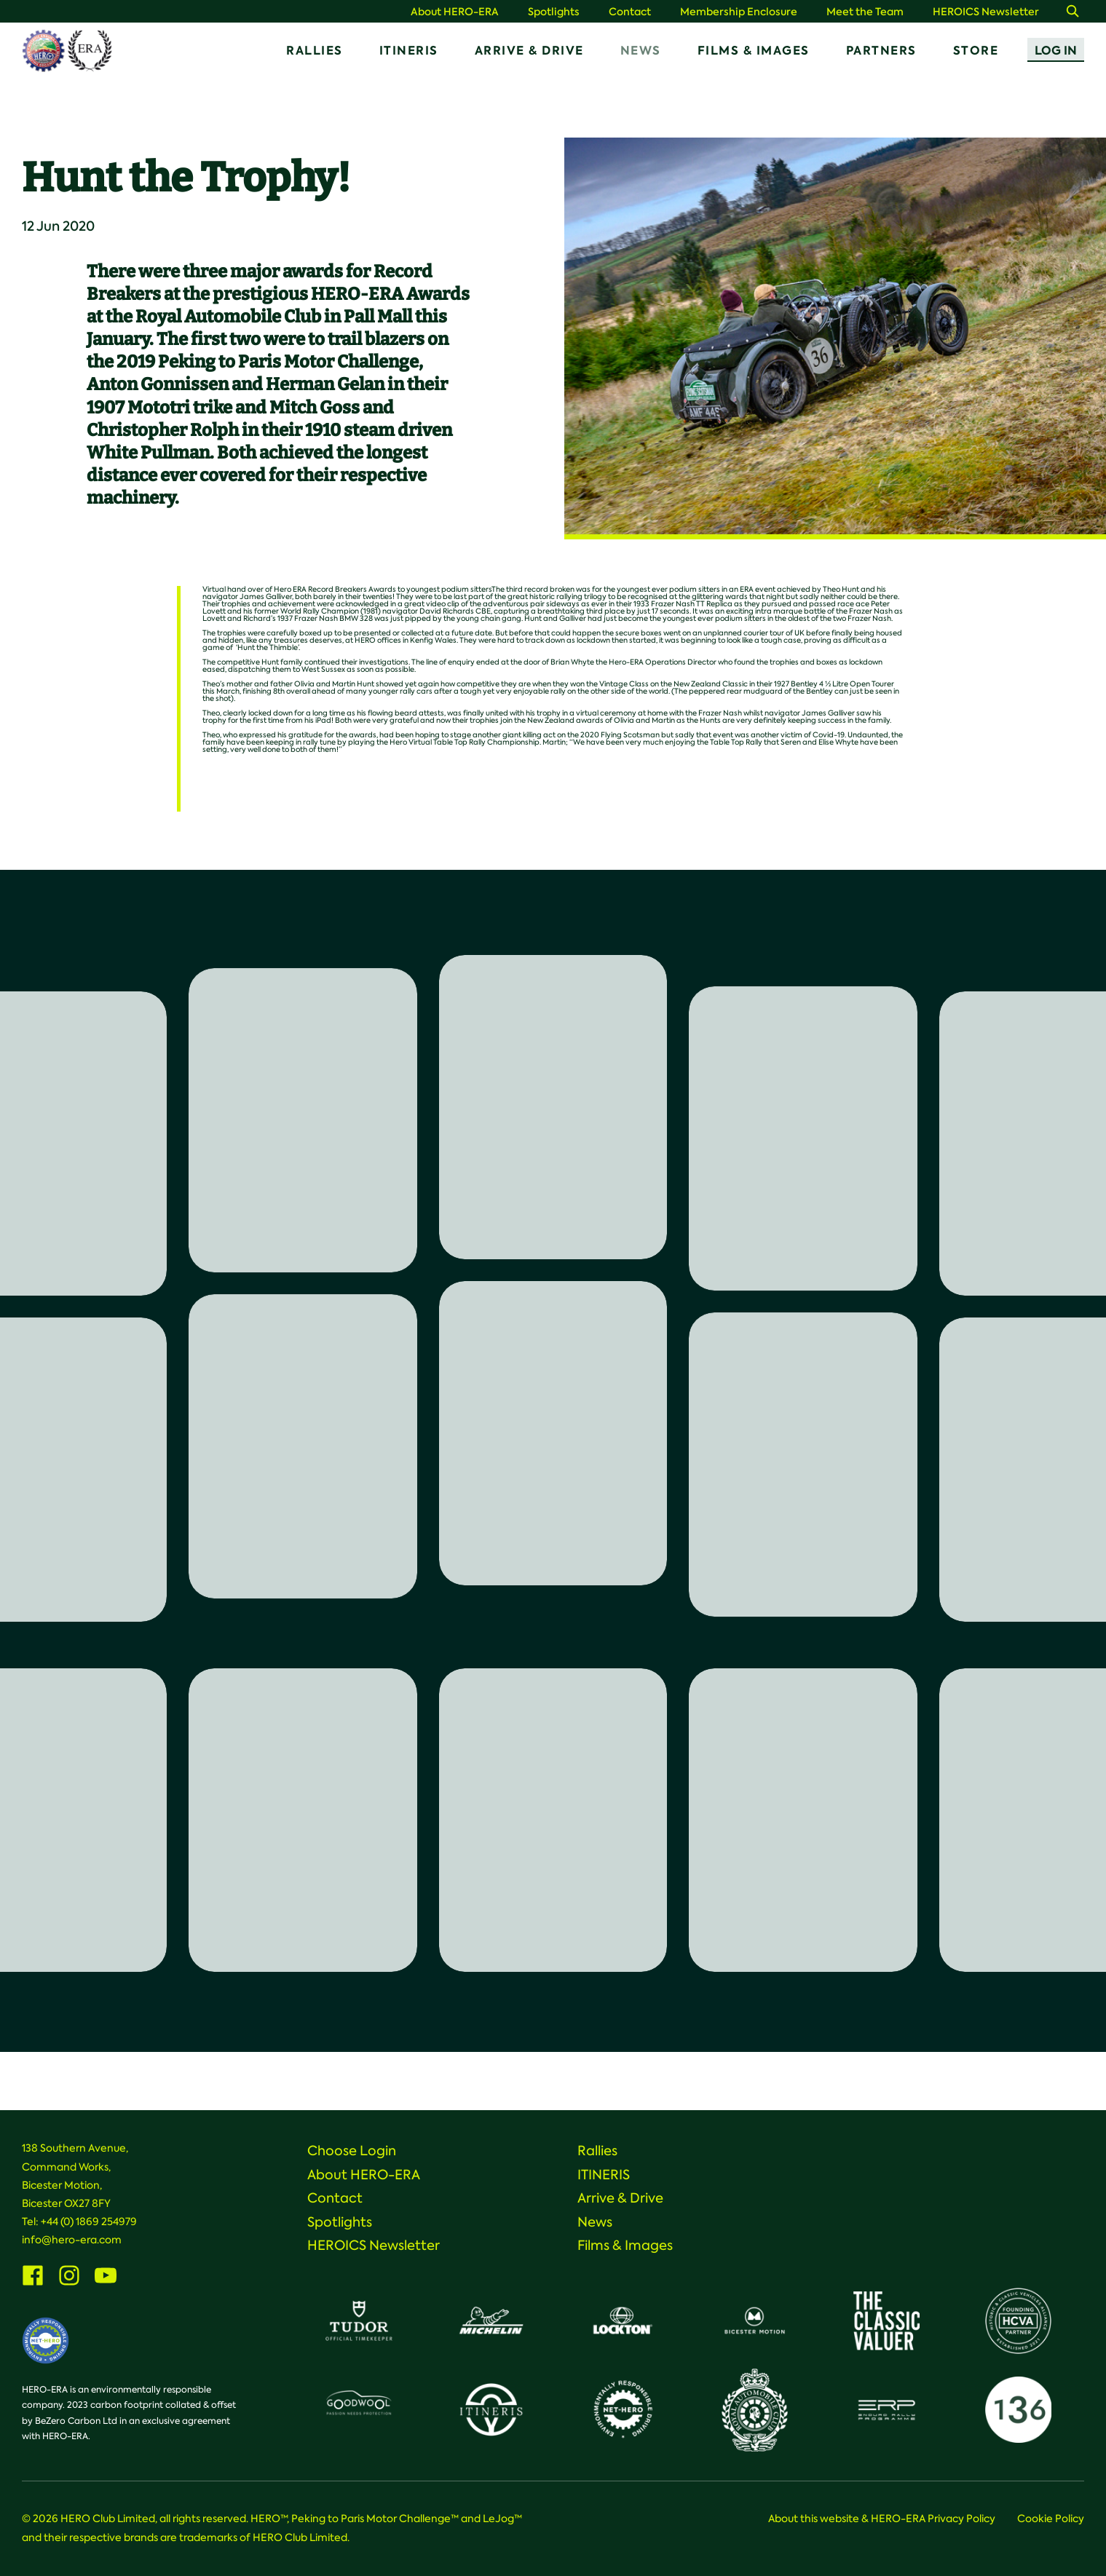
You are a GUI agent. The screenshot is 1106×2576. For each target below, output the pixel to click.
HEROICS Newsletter (986, 12)
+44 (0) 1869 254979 (89, 2221)
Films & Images (754, 50)
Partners (881, 50)
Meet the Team (865, 12)
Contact (630, 12)
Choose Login (351, 2151)
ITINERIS (408, 50)
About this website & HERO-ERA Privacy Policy (881, 2518)
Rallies (314, 50)
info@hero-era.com (72, 2239)
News (640, 50)
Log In (1056, 50)
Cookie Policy (1050, 2518)
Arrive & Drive (529, 50)
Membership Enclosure (738, 12)
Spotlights (554, 12)
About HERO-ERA (455, 12)
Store (976, 50)
